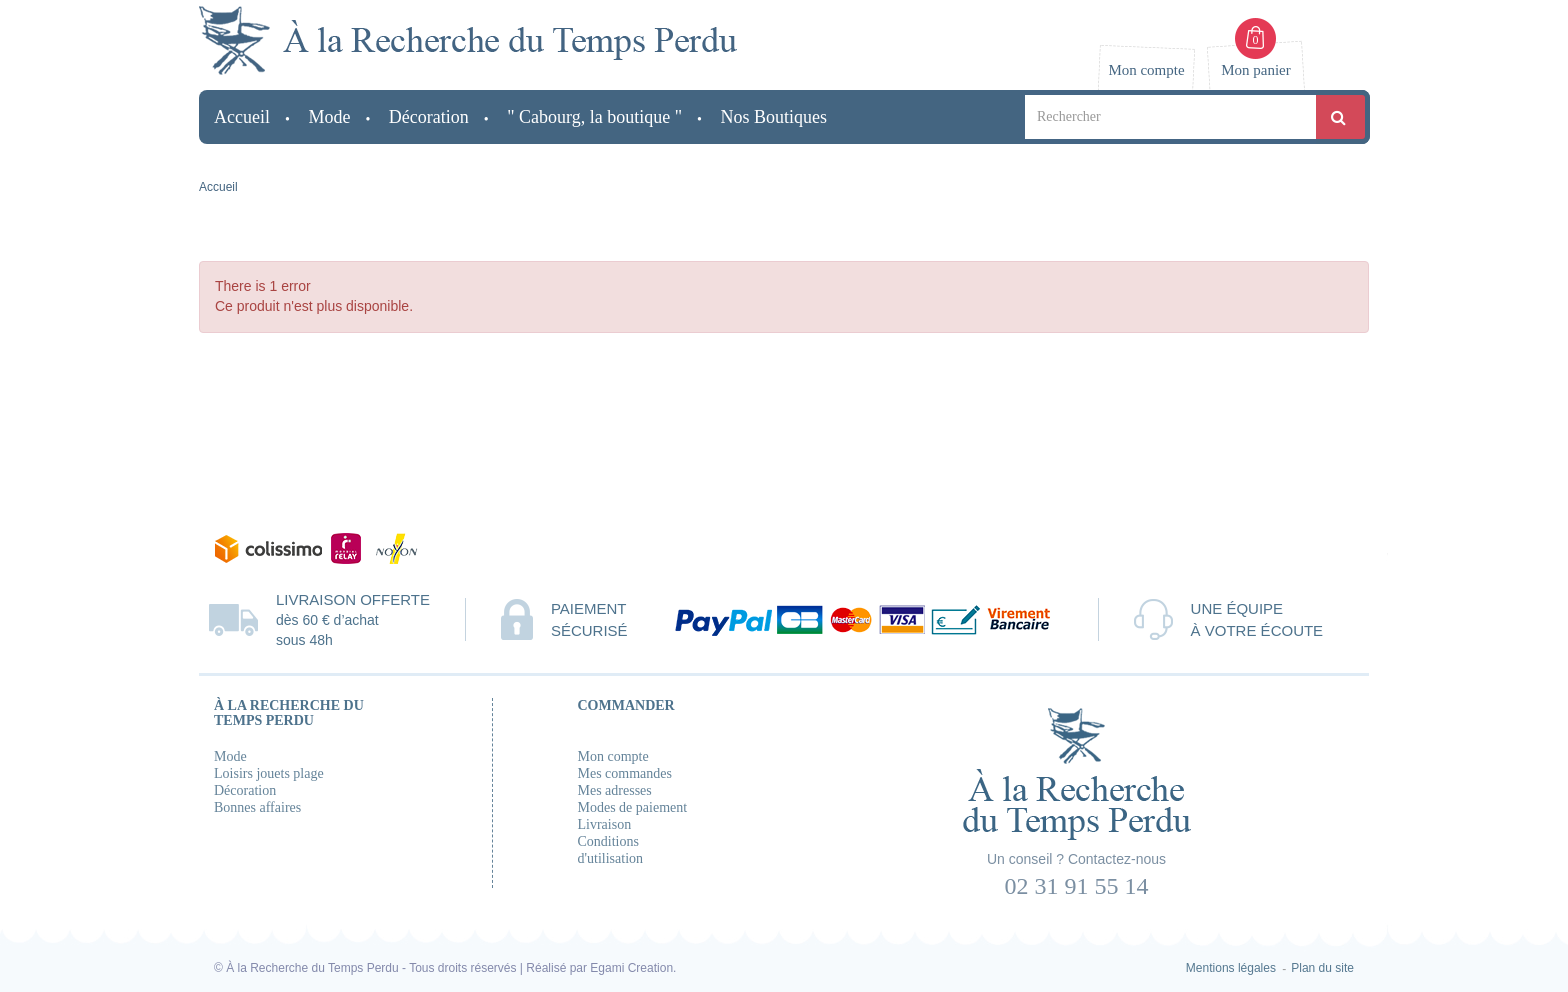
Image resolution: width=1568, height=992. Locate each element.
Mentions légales (1231, 968)
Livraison (605, 824)
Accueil (218, 187)
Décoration (245, 790)
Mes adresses (615, 790)
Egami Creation (631, 968)
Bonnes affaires (257, 807)
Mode (230, 756)
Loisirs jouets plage (269, 773)
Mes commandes (625, 773)
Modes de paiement (633, 807)
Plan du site (1322, 968)
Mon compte (613, 756)
